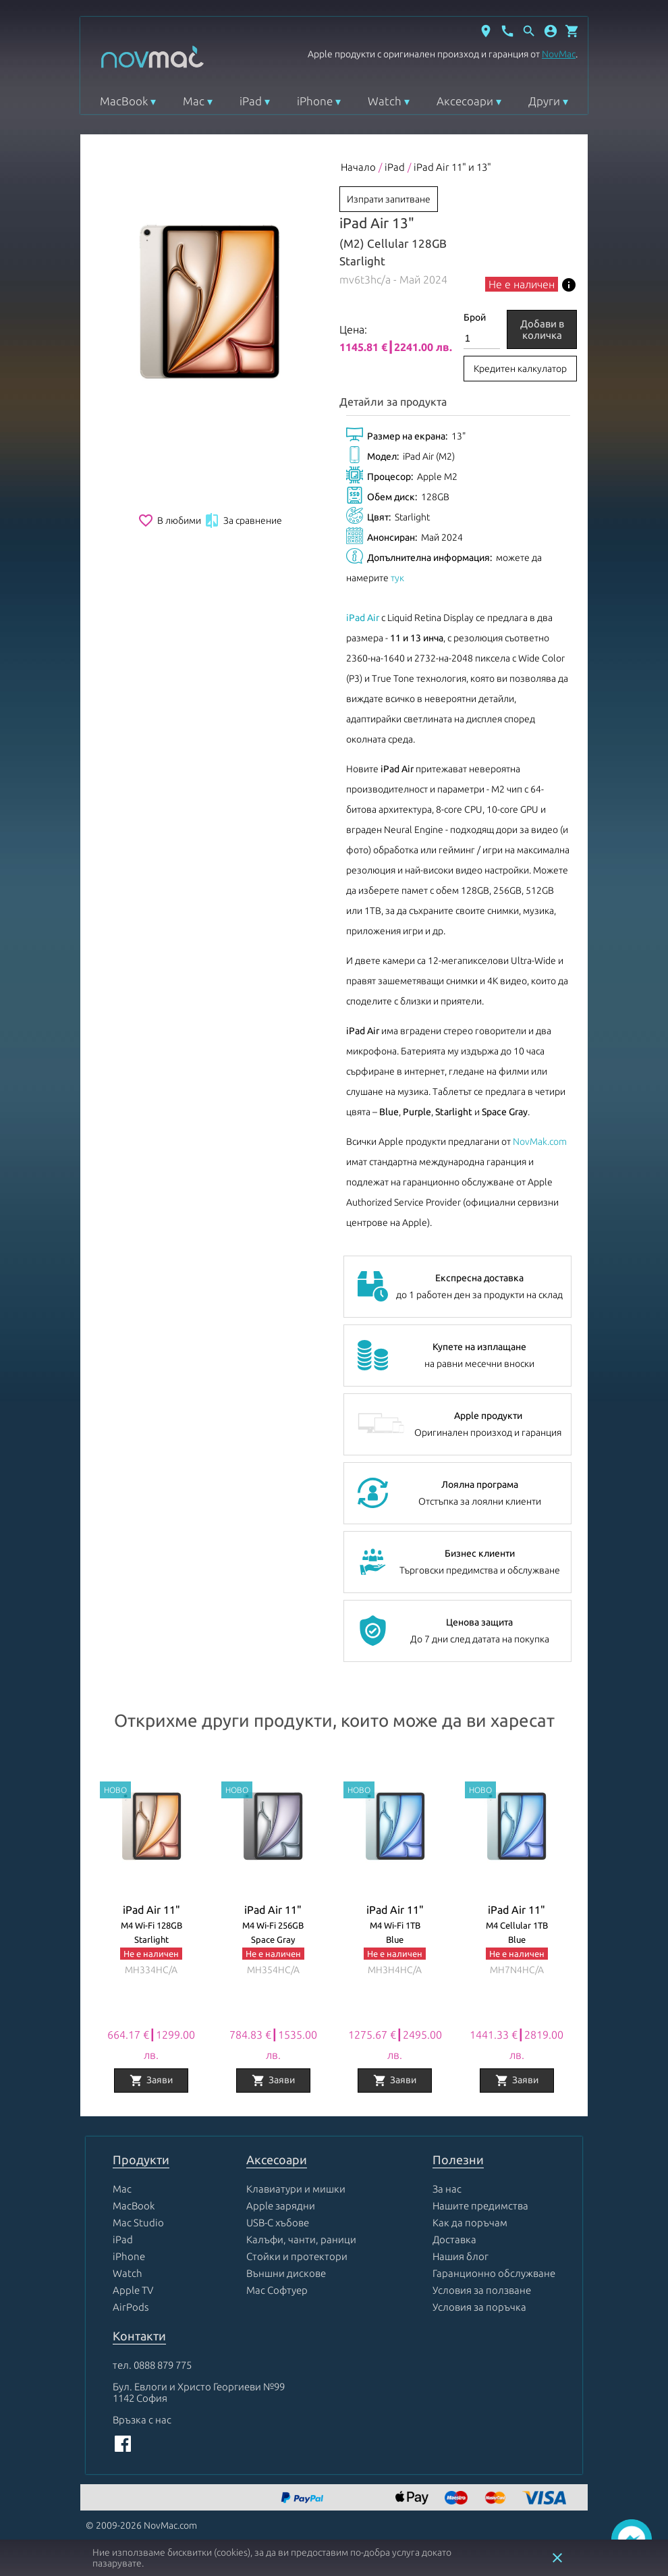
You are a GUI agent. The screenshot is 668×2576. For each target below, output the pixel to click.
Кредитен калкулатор (520, 368)
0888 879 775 (163, 2365)
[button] (550, 31)
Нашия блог (461, 2256)
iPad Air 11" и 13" (452, 167)
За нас (447, 2189)
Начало (358, 167)
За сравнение (243, 520)
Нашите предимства (480, 2205)
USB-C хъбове (277, 2222)
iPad (251, 101)
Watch (384, 101)
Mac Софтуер (277, 2290)
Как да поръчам (470, 2222)
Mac (193, 101)
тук (397, 577)
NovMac (559, 54)
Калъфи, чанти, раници (301, 2239)
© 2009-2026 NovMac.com (141, 2525)
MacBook (124, 101)
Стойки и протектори (296, 2256)
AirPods (130, 2307)
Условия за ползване (482, 2290)
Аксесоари (465, 101)
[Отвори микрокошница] (572, 31)
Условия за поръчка (479, 2307)
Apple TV (133, 2290)
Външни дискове (286, 2273)
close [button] (557, 2558)
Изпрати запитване (388, 199)
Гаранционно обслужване (494, 2273)
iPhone (315, 101)
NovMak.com (540, 1141)
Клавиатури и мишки (295, 2189)
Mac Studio (138, 2222)
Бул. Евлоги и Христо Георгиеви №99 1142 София (199, 2392)
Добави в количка (542, 329)
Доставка (454, 2239)
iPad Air (362, 617)
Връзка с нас (142, 2419)
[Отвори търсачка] (529, 31)
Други (544, 101)
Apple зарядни (280, 2205)
